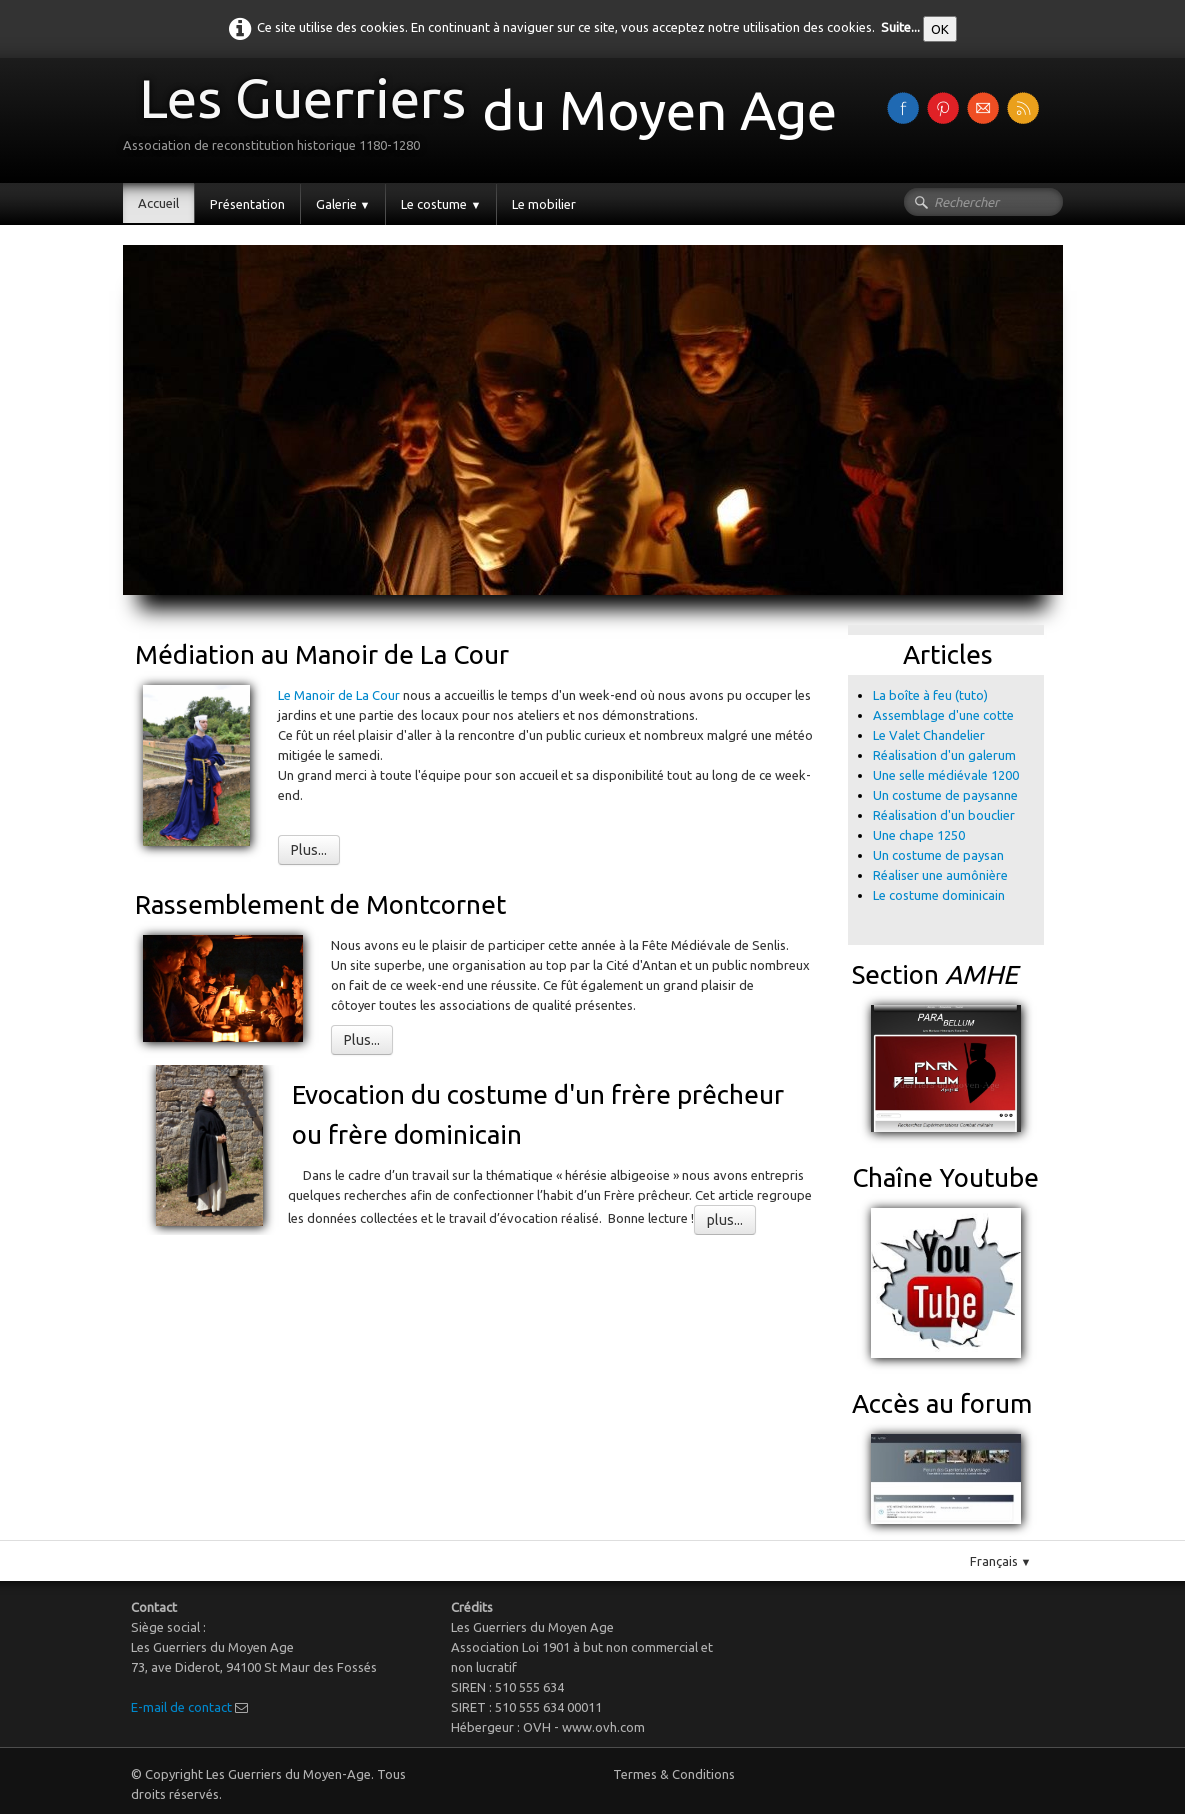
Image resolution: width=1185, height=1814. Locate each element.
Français (1001, 1561)
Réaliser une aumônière (940, 875)
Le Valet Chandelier (929, 735)
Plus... (309, 850)
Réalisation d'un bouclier (944, 815)
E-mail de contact (181, 1707)
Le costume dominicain (940, 895)
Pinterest (792, 1261)
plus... (725, 1220)
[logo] (487, 118)
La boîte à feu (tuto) (930, 695)
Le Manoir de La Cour (340, 695)
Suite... (900, 27)
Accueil (158, 203)
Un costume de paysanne (945, 795)
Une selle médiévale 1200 (946, 775)
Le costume (441, 204)
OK (940, 29)
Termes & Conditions (674, 1774)
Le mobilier (544, 204)
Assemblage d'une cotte (943, 715)
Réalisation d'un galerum (944, 755)
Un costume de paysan (938, 855)
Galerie (343, 204)
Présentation (247, 204)
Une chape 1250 (919, 835)
